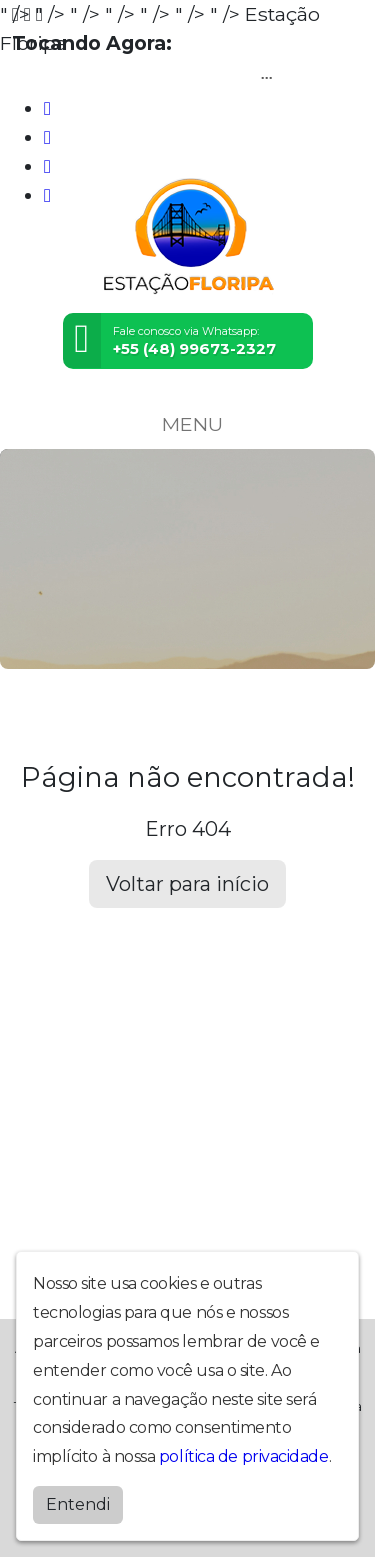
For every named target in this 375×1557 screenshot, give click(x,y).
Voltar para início (187, 884)
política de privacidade (244, 1456)
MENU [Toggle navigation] (188, 424)
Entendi (78, 1504)
